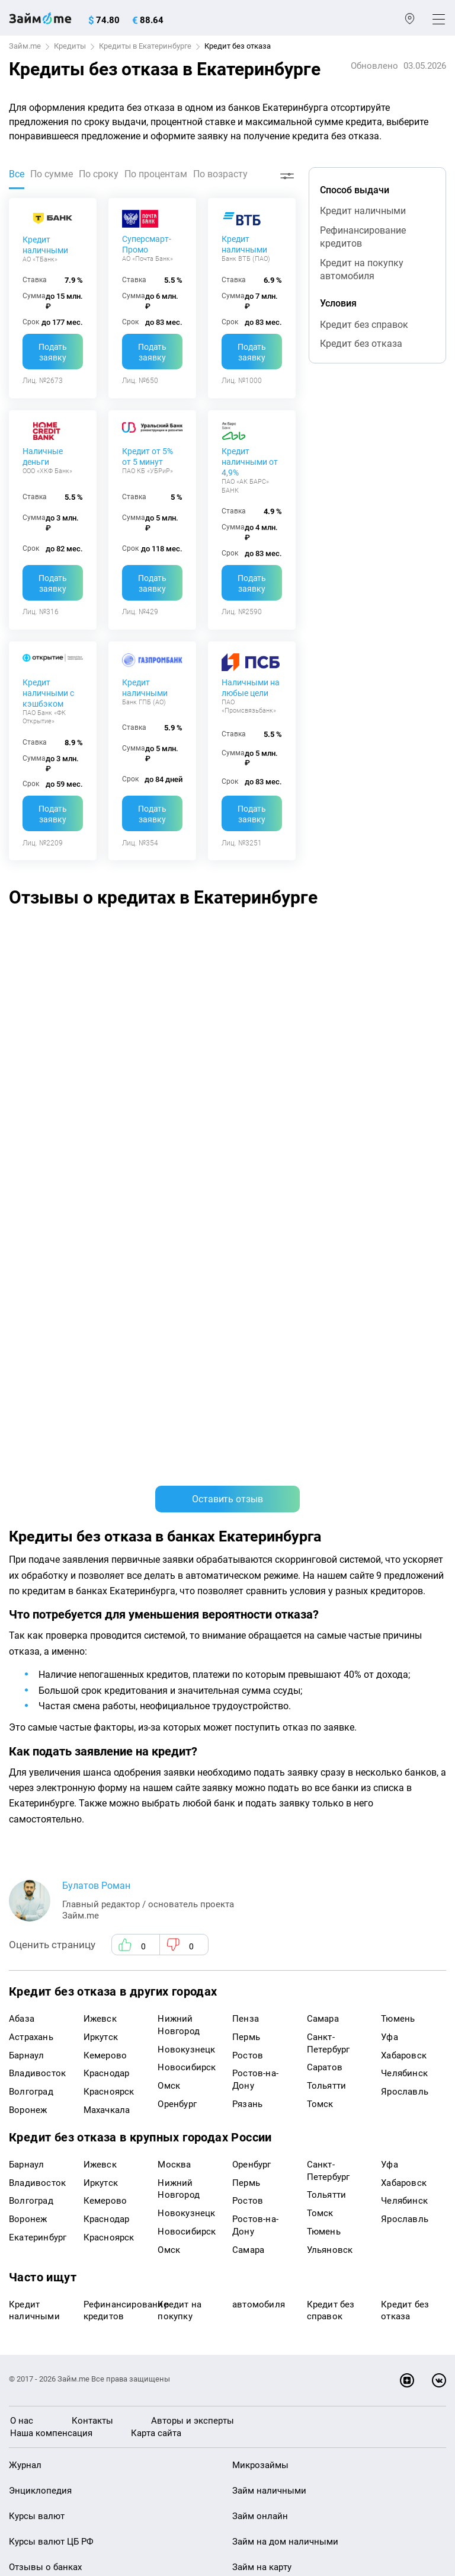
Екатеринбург (37, 1809)
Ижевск (100, 1590)
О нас (21, 1992)
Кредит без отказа (361, 343)
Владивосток (37, 1645)
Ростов (247, 1627)
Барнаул (26, 1627)
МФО (19, 2215)
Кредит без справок (364, 324)
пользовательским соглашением (306, 2441)
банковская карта (56, 968)
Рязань (247, 1676)
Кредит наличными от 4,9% (250, 461)
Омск (169, 1658)
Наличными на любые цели (251, 688)
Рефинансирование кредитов (363, 237)
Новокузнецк (186, 1621)
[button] (432, 901)
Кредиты (70, 46)
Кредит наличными (45, 245)
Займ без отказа (267, 2266)
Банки (21, 2190)
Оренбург (177, 1676)
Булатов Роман (96, 1458)
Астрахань (31, 1609)
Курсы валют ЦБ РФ (51, 2113)
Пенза (245, 1590)
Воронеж (28, 1682)
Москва (174, 1736)
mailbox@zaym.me (68, 2339)
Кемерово (105, 1627)
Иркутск (101, 1609)
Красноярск (109, 1664)
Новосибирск (187, 1640)
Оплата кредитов (45, 2266)
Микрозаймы (260, 2037)
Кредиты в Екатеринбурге (145, 46)
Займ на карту (261, 2139)
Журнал (25, 2037)
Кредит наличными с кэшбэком (48, 693)
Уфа (389, 1609)
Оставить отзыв (227, 1071)
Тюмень (398, 1590)
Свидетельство (34, 2480)
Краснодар (107, 1645)
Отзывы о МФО (41, 2164)
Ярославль (404, 1664)
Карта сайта (156, 2005)
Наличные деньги (43, 456)
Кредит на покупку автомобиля (361, 269)
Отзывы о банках (45, 2139)
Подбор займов (42, 2291)
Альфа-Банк (153, 947)
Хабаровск (404, 1627)
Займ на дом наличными (285, 2113)
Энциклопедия (40, 2063)
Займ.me (25, 46)
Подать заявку (53, 352)
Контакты (92, 1992)
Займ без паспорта (272, 2190)
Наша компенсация (51, 2005)
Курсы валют (37, 2088)
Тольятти (327, 1658)
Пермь (246, 1609)
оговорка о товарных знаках (374, 2470)
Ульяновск (330, 1822)
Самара (323, 1590)
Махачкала (107, 1682)
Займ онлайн (260, 2088)
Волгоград (31, 1664)
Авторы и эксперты (192, 1992)
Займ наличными (269, 2063)
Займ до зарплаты (271, 2240)
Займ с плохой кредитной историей (308, 2164)
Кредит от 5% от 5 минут (147, 456)
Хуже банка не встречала (371, 968)
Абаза (21, 1590)
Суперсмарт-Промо (146, 244)
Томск (320, 1676)
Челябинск (404, 1645)
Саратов (324, 1640)
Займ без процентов (275, 2215)
